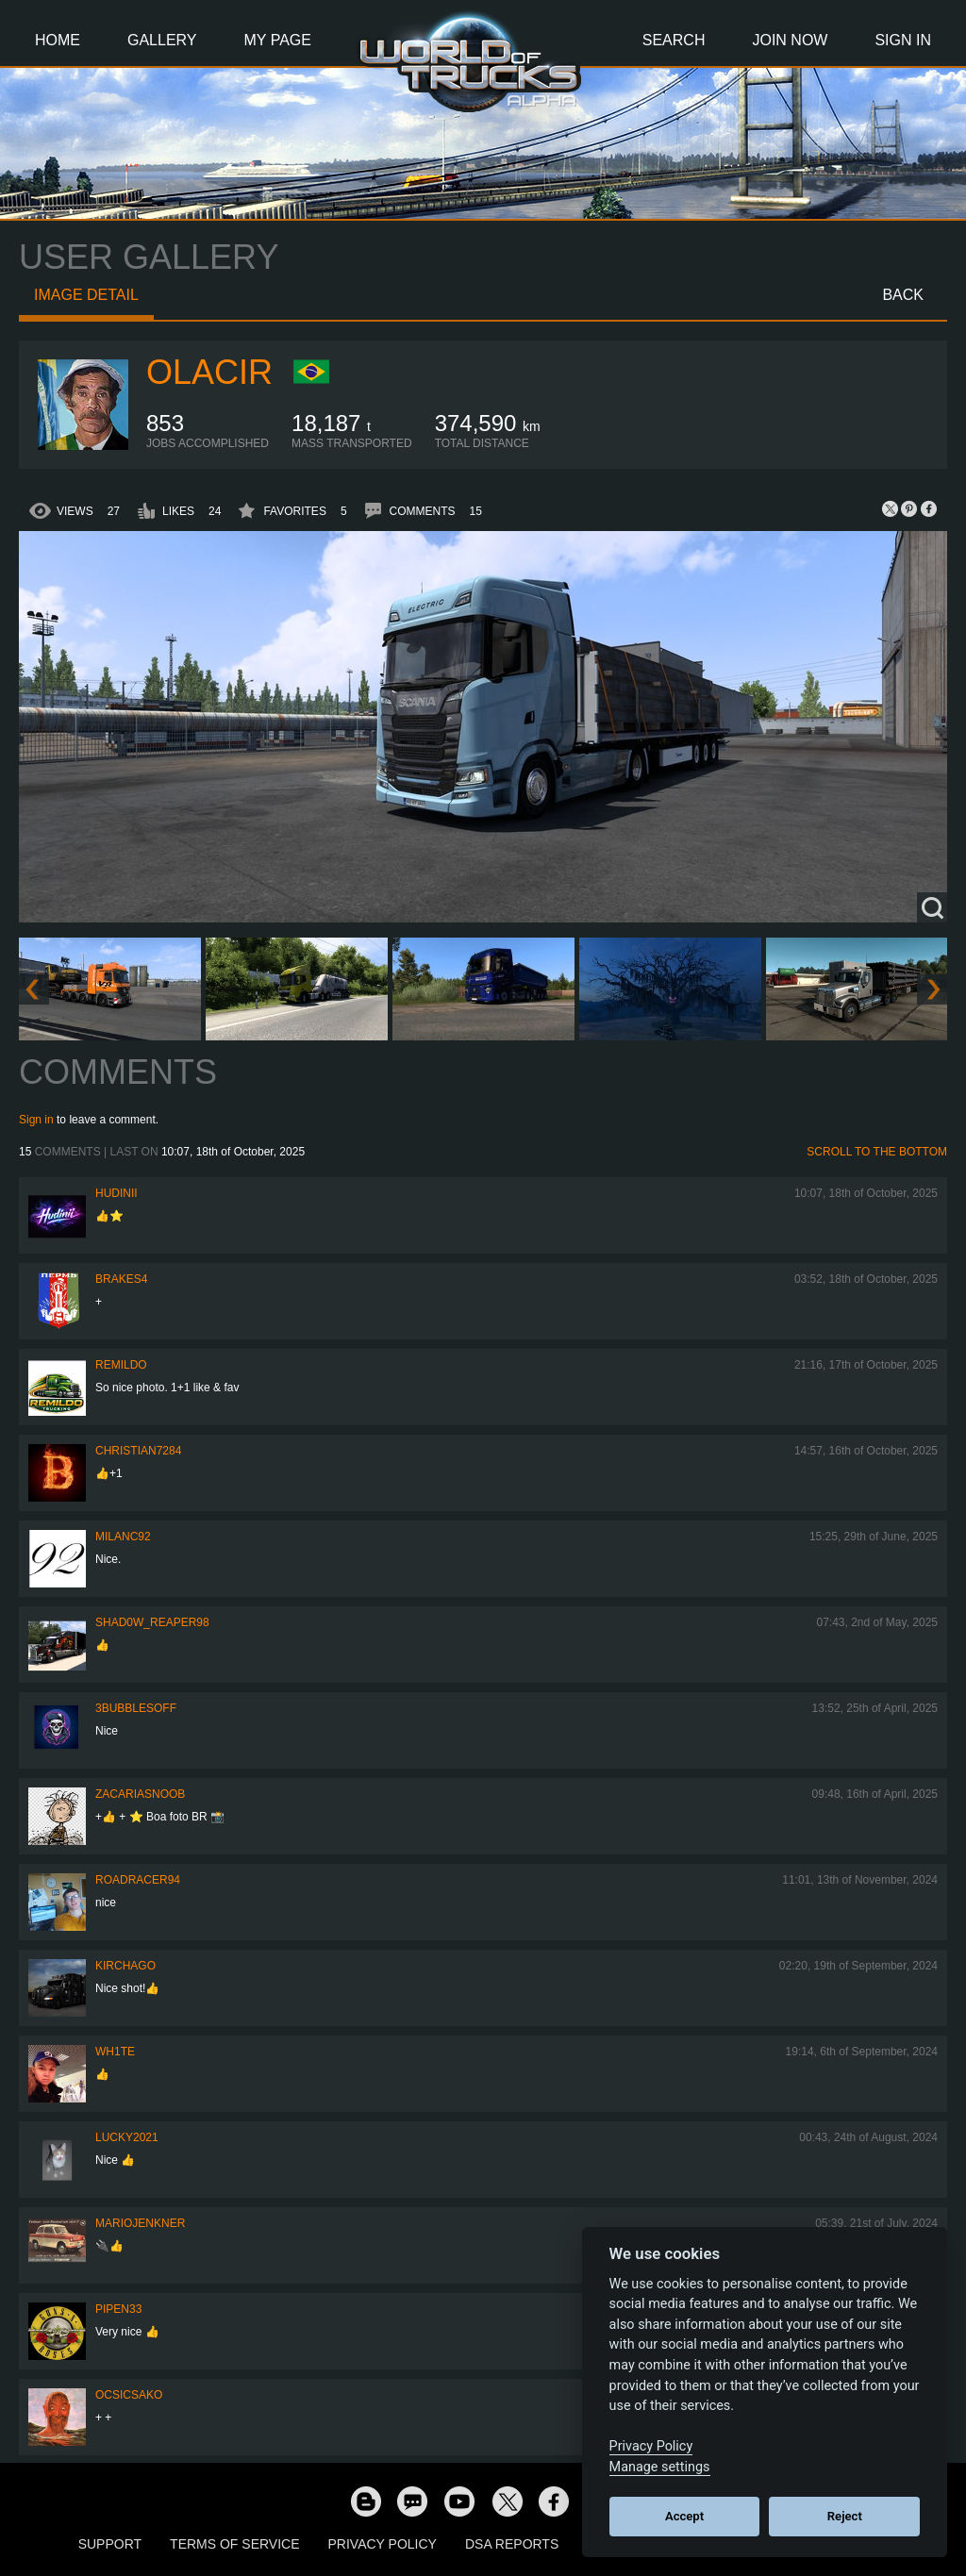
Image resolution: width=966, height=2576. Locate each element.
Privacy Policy (382, 2543)
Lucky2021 (126, 2137)
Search (674, 40)
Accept (684, 2516)
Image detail (86, 295)
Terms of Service (234, 2543)
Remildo (121, 1364)
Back (903, 295)
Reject (844, 2516)
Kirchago (125, 1965)
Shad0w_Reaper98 (152, 1622)
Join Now (789, 40)
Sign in (36, 1119)
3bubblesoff (135, 1708)
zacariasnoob (140, 1794)
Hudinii (116, 1193)
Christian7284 (138, 1450)
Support (110, 2543)
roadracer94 (137, 1879)
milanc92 (123, 1536)
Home (57, 40)
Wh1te (115, 2051)
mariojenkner (140, 2223)
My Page (277, 40)
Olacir (209, 372)
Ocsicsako (128, 2394)
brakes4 (121, 1279)
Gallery (162, 40)
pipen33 (118, 2309)
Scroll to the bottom (877, 1151)
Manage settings (659, 2467)
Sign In (902, 40)
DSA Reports (511, 2543)
